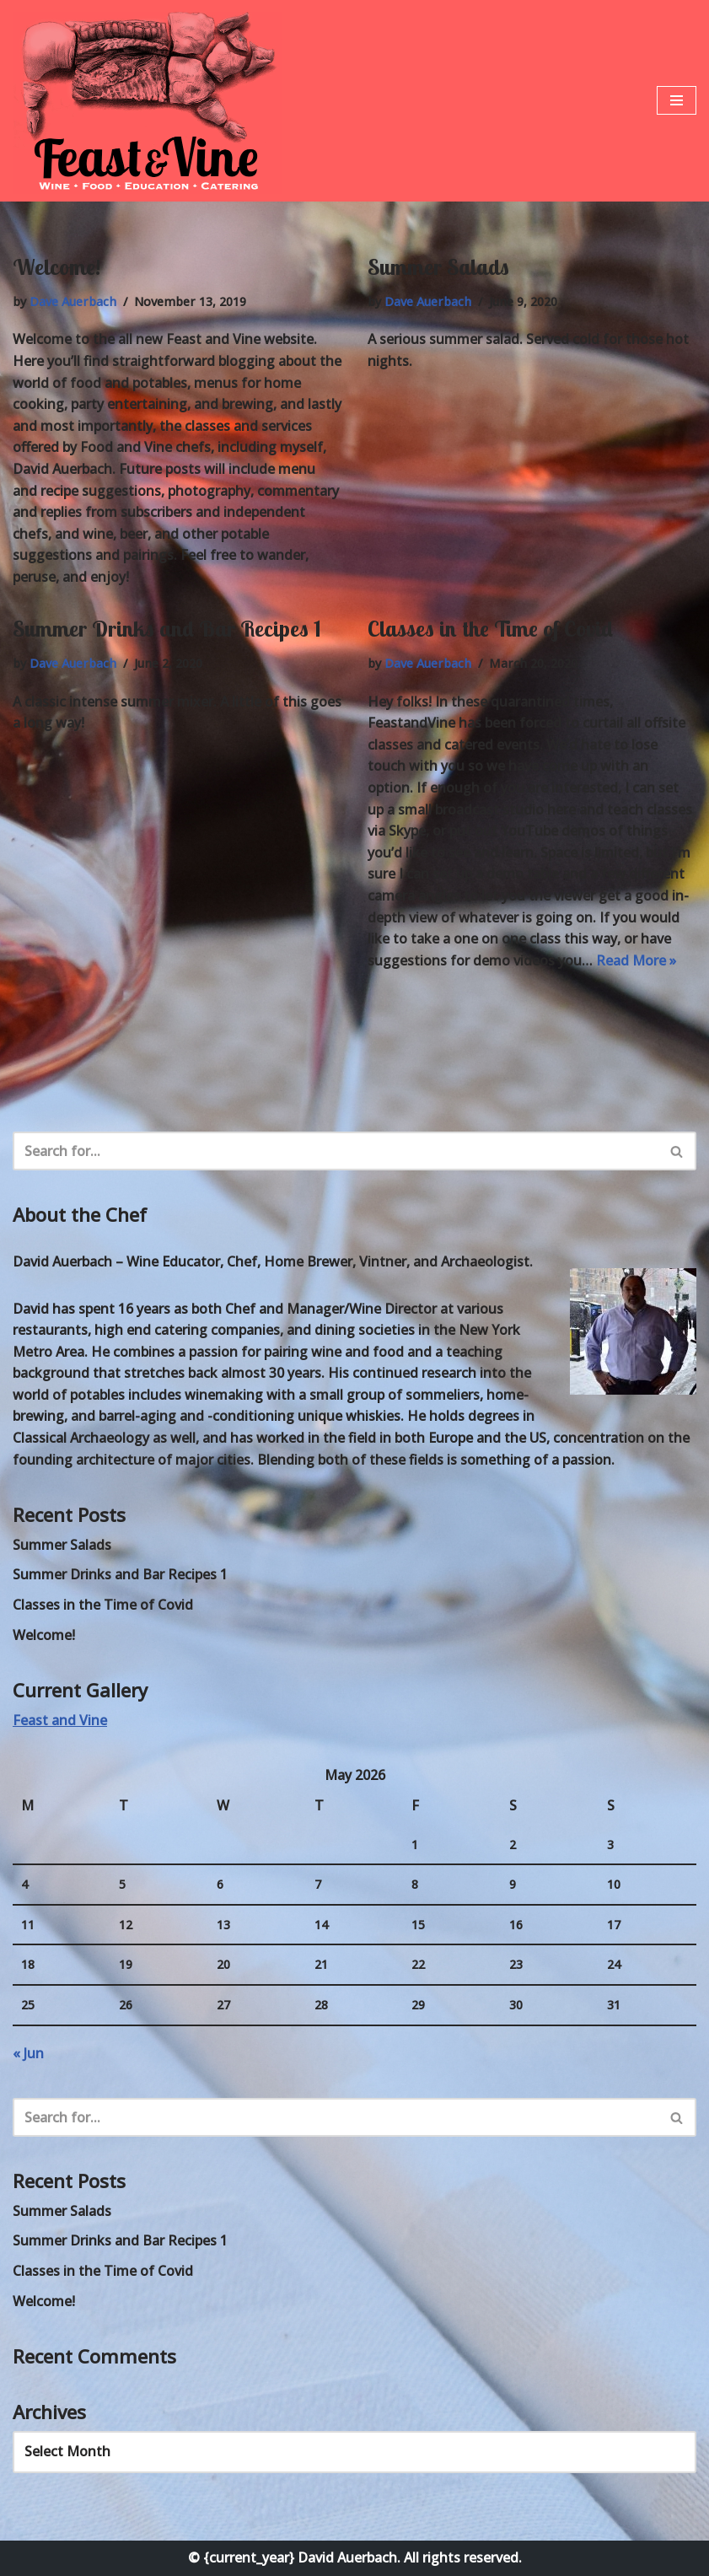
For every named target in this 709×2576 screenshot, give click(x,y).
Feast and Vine (60, 1720)
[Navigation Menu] (676, 100)
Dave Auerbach (73, 301)
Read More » (636, 960)
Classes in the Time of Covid (490, 629)
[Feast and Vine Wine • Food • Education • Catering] (147, 103)
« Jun (28, 2053)
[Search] (335, 1151)
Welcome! (56, 267)
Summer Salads (438, 267)
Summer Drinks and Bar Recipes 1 (167, 629)
